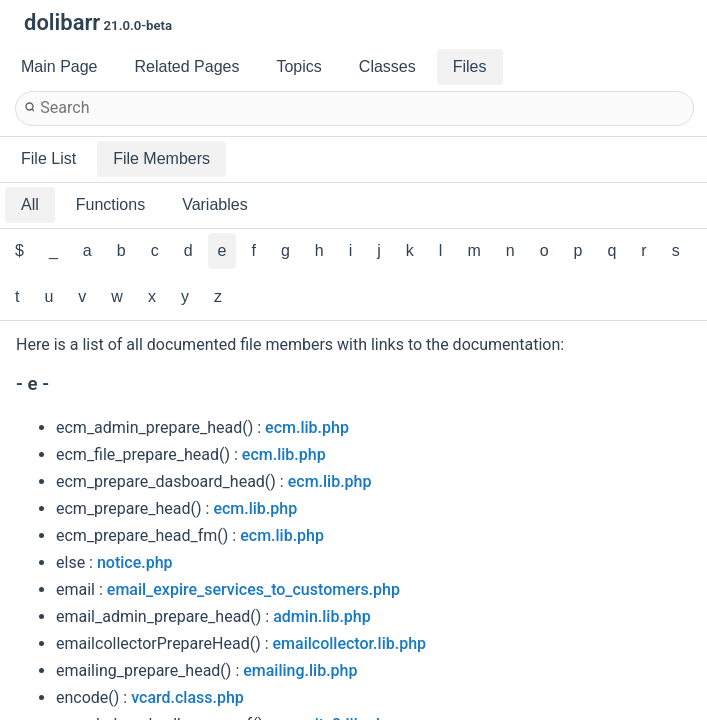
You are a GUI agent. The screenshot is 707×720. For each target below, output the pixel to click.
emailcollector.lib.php (349, 643)
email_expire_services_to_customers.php (253, 589)
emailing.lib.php (300, 670)
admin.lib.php (321, 616)
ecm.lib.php (307, 427)
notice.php (135, 562)
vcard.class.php (187, 697)
